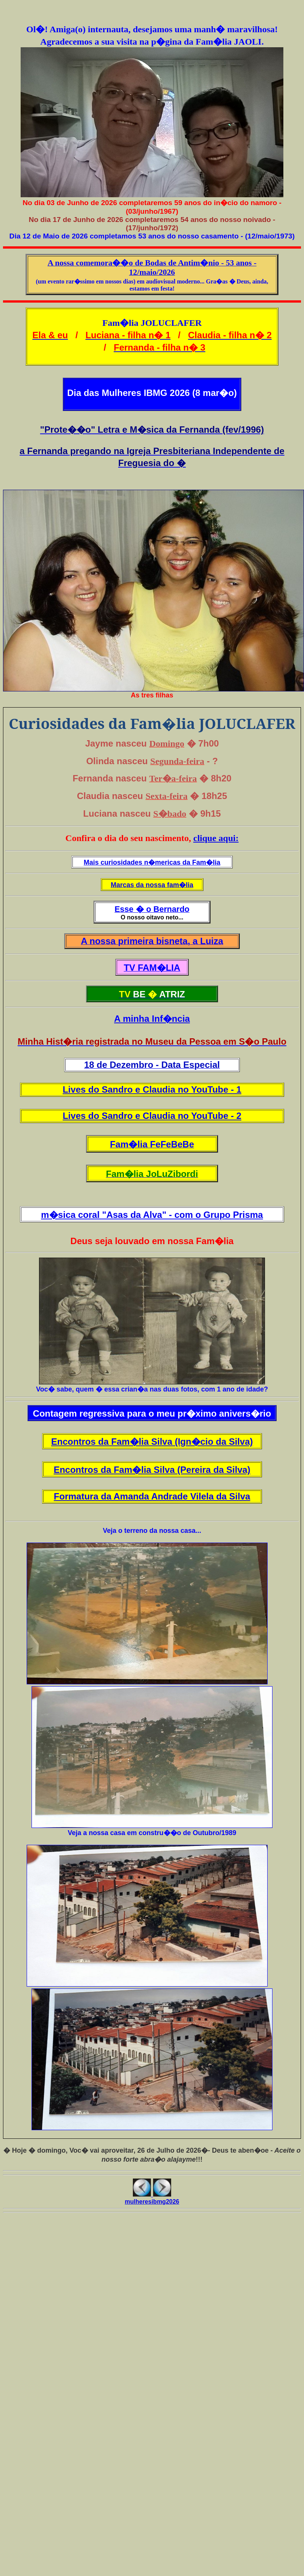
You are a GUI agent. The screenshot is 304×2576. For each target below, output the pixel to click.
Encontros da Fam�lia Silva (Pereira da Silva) (152, 1470)
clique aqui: (216, 838)
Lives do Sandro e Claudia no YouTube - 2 (152, 1116)
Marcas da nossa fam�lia (152, 885)
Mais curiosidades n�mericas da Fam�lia (152, 862)
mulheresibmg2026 (152, 2201)
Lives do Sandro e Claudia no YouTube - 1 (152, 1089)
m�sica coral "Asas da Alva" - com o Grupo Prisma (152, 1215)
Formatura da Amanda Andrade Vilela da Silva (152, 1496)
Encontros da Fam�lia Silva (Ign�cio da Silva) (152, 1441)
